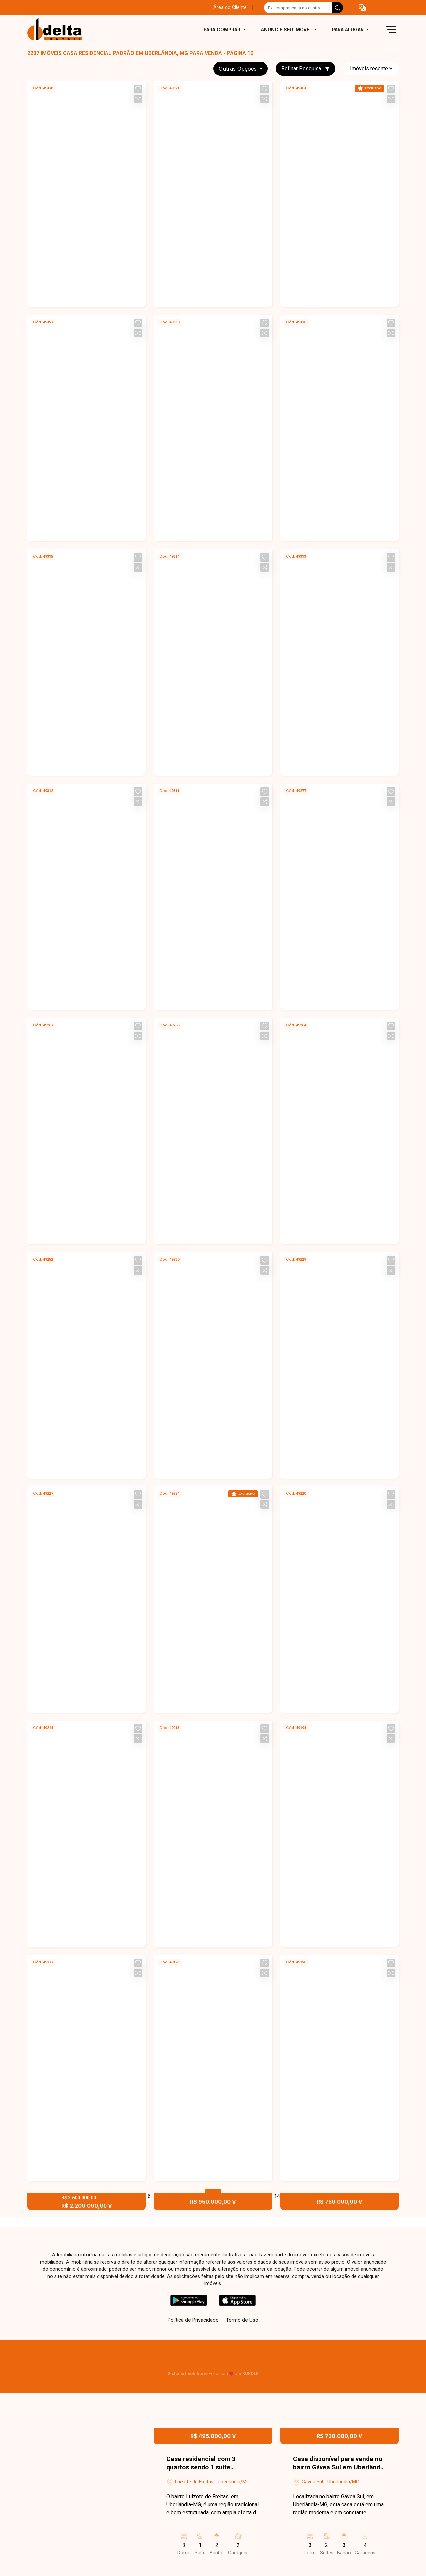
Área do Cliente (230, 7)
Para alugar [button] (348, 29)
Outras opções (238, 68)
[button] (362, 8)
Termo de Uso (242, 2320)
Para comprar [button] (223, 29)
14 (277, 2196)
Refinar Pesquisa (305, 68)
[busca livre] (337, 7)
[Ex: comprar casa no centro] (298, 7)
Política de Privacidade (193, 2320)
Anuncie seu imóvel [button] (287, 29)
